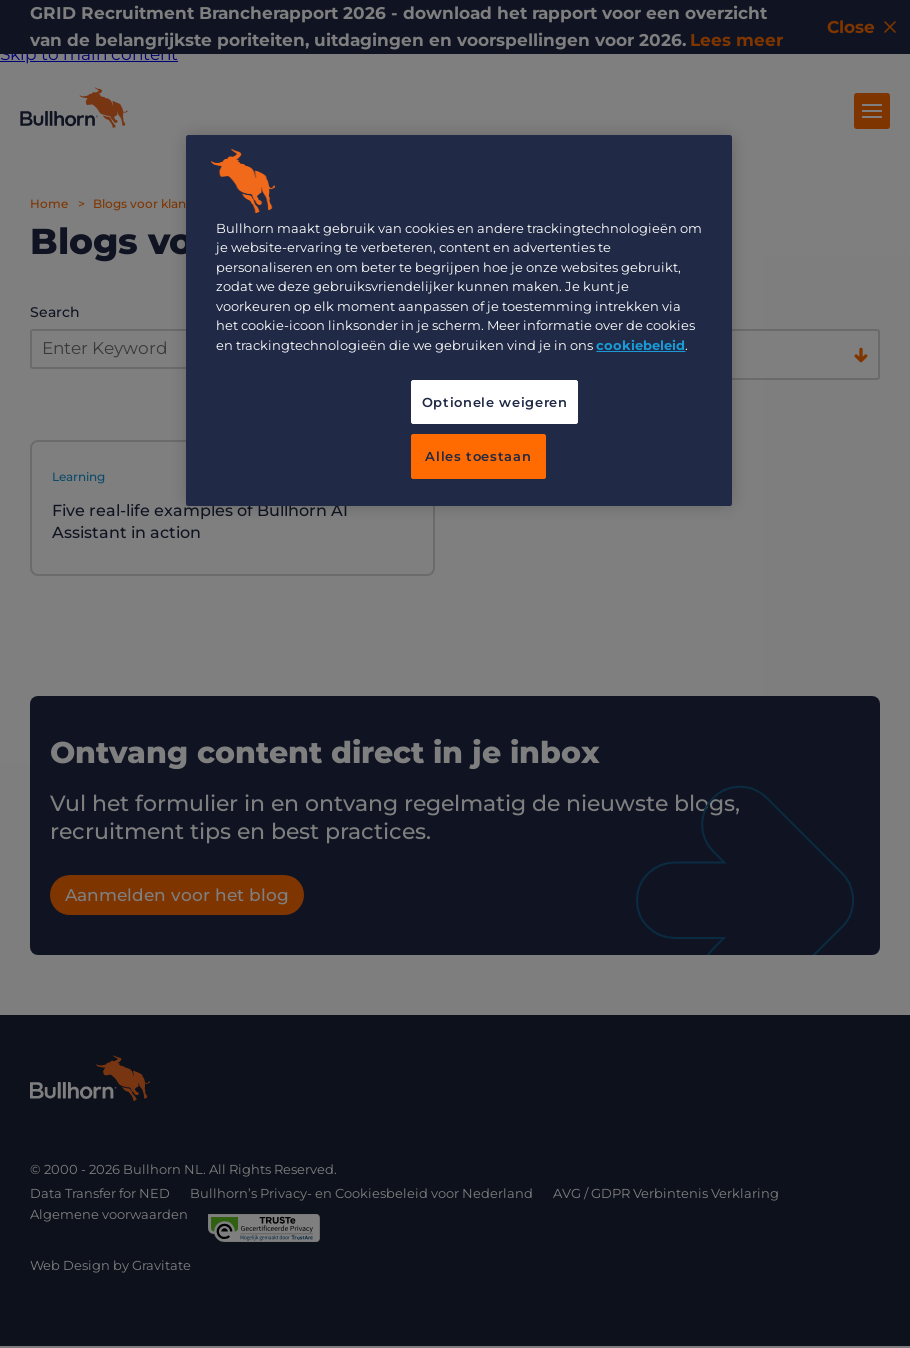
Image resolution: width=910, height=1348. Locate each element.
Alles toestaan (478, 456)
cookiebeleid (640, 345)
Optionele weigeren (495, 402)
